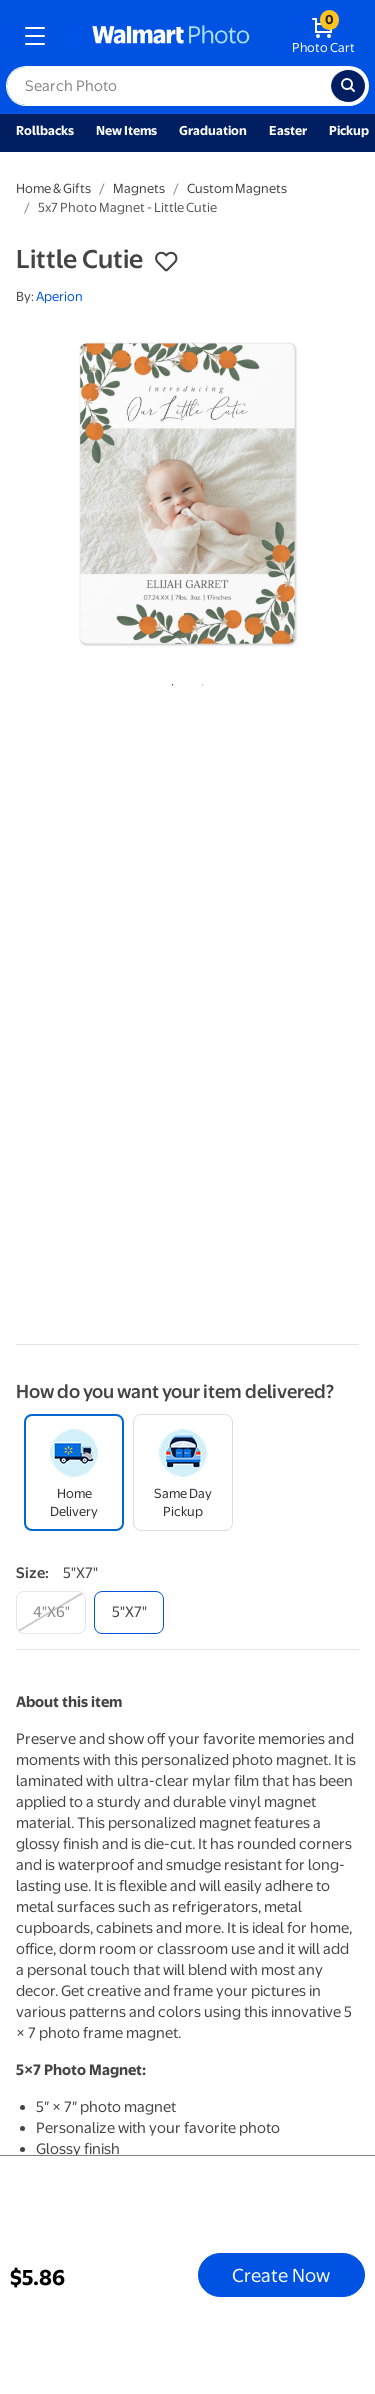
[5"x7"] (129, 1612)
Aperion (59, 296)
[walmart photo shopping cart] (323, 36)
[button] (166, 262)
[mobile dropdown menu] (35, 36)
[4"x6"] (51, 1612)
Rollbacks (45, 130)
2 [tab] (199, 681)
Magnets (139, 188)
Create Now (281, 2275)
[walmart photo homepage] (171, 36)
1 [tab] (169, 681)
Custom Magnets (237, 188)
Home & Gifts (53, 188)
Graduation (213, 130)
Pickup (349, 130)
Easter (288, 130)
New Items (126, 130)
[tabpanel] (187, 493)
